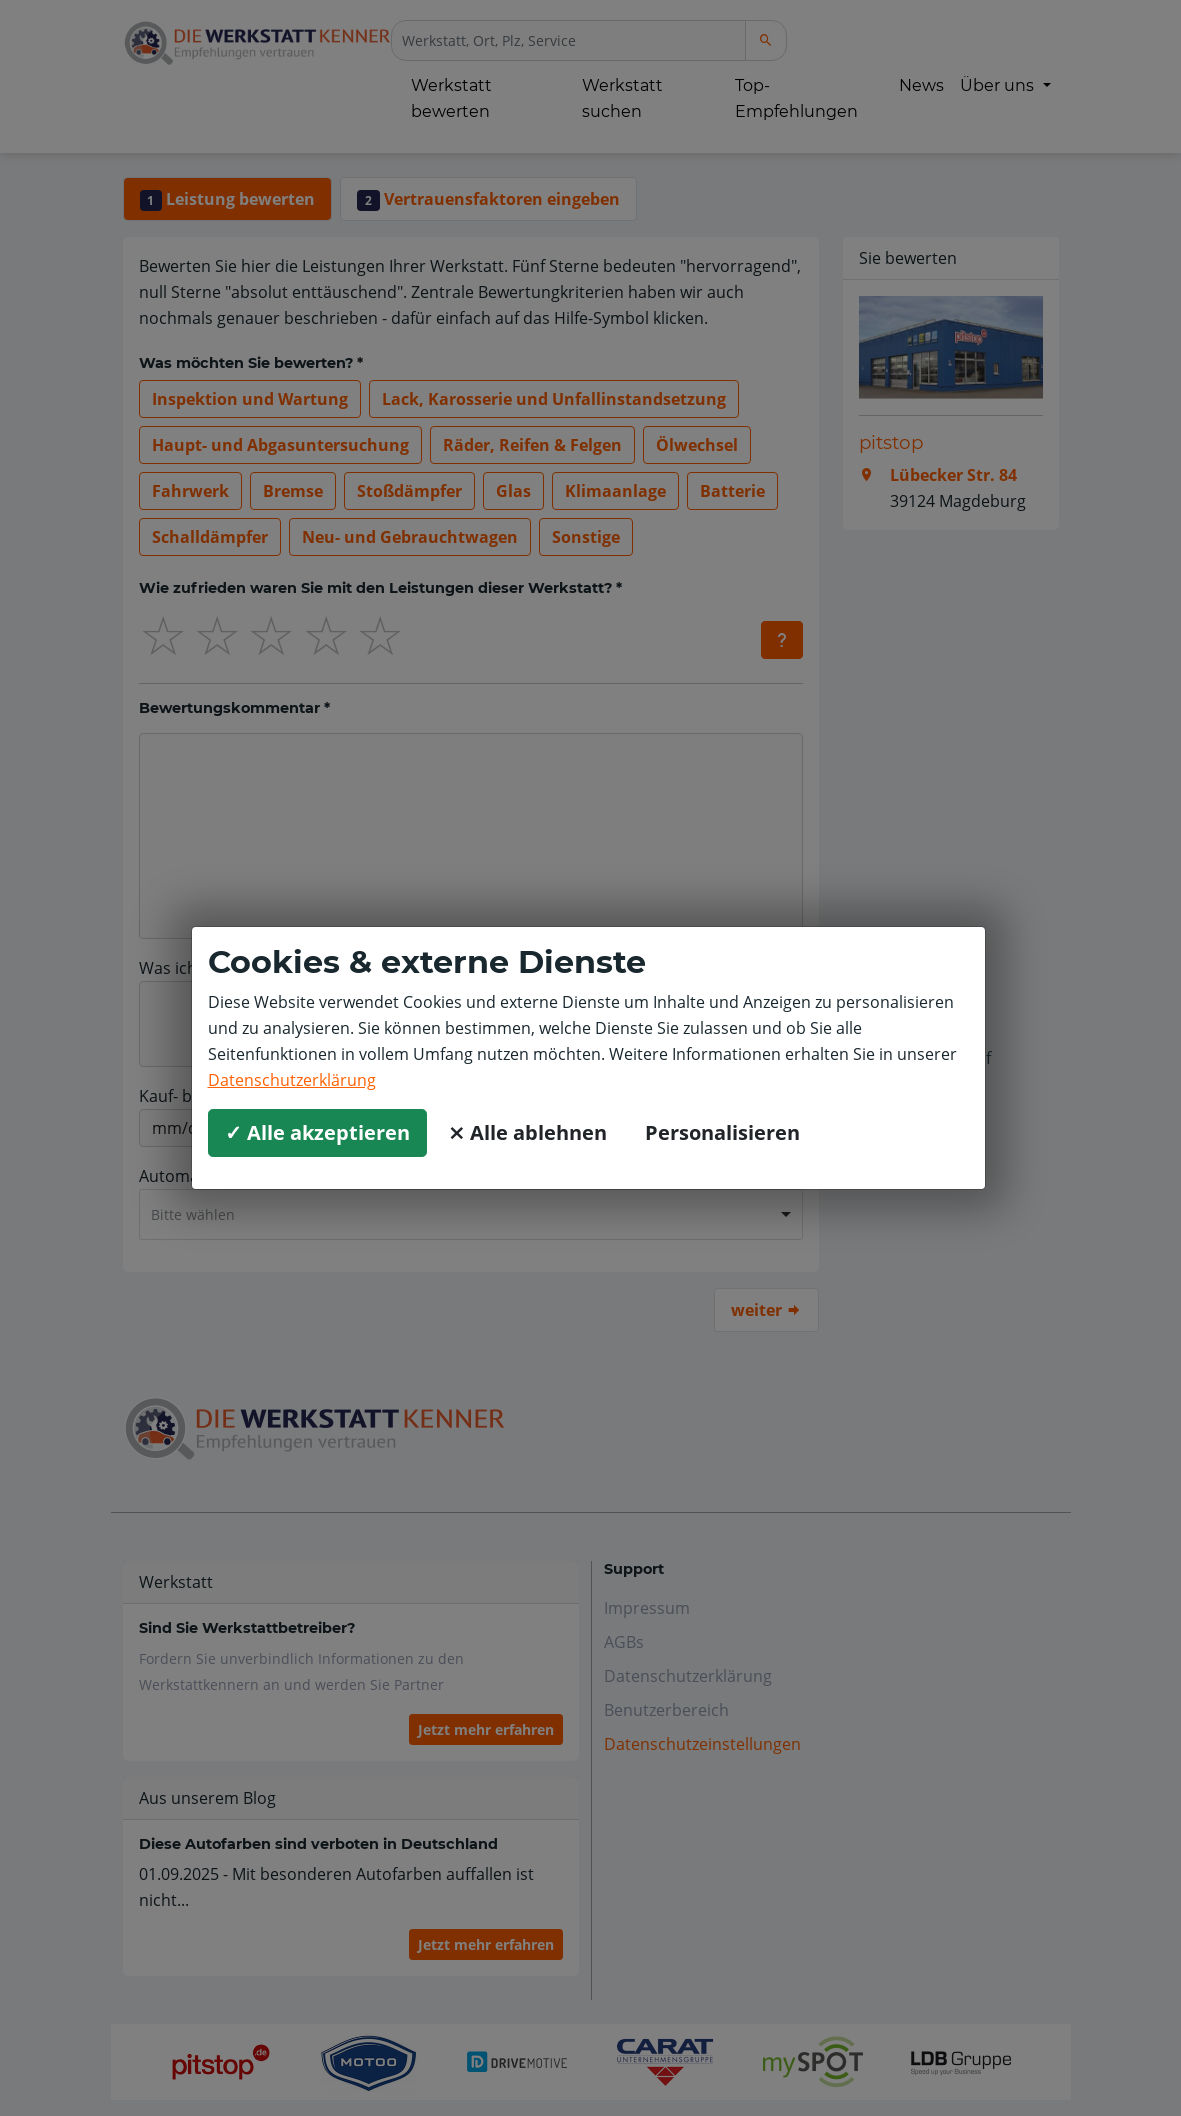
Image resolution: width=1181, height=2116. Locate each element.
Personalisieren (722, 1132)
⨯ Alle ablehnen (527, 1132)
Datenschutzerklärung (292, 1080)
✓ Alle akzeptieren (317, 1132)
